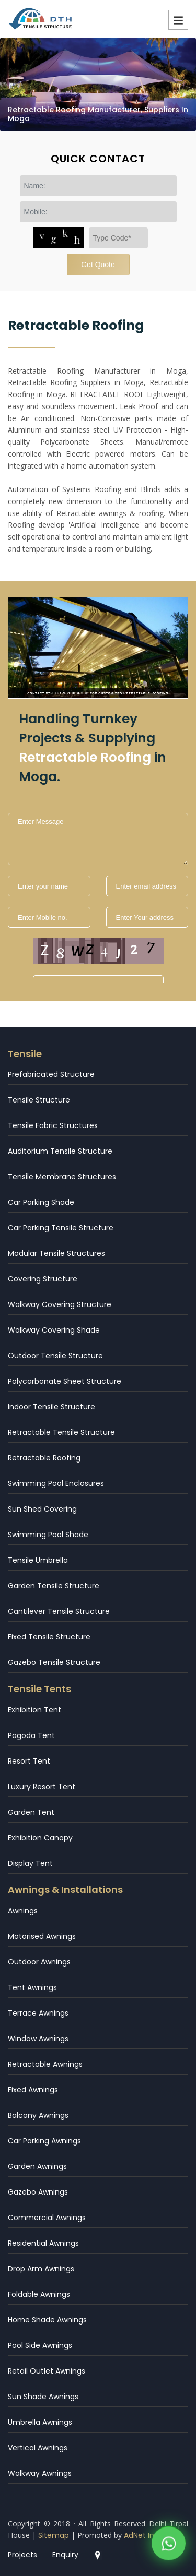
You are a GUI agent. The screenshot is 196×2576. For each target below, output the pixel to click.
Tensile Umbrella (38, 1560)
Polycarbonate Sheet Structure (64, 1381)
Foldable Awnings (39, 2294)
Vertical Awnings (37, 2447)
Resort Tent (29, 1761)
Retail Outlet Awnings (46, 2371)
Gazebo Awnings (38, 2192)
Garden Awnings (37, 2166)
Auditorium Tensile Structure (60, 1151)
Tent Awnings (32, 1987)
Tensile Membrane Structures (62, 1176)
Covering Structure (42, 1279)
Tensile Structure (39, 1100)
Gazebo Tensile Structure (54, 1662)
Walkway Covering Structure (59, 1304)
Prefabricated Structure (51, 1074)
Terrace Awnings (38, 2013)
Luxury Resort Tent (41, 1786)
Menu (178, 20)
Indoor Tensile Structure (51, 1406)
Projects (22, 2554)
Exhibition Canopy (40, 1837)
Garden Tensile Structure (53, 1585)
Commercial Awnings (47, 2217)
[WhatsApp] (169, 2545)
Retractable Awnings (45, 2064)
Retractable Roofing (44, 1458)
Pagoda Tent (31, 1735)
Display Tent (30, 1863)
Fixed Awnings (33, 2089)
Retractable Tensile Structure (61, 1432)
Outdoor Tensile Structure (55, 1355)
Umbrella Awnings (40, 2422)
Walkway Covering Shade (54, 1330)
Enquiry (65, 2554)
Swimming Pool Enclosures (56, 1483)
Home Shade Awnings (47, 2320)
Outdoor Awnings (39, 1962)
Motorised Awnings (42, 1936)
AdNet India (144, 2535)
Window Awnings (38, 2038)
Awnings (23, 1911)
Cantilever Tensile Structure (59, 1611)
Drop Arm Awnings (41, 2268)
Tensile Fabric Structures (53, 1125)
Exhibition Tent (34, 1710)
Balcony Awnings (38, 2115)
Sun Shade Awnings (43, 2396)
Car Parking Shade (41, 1202)
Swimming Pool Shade (48, 1534)
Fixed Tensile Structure (49, 1637)
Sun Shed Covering (42, 1509)
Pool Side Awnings (40, 2345)
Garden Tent (31, 1812)
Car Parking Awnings (44, 2141)
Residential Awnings (43, 2243)
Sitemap (53, 2535)
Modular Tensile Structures (56, 1253)
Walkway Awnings (40, 2473)
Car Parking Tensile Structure (60, 1228)
